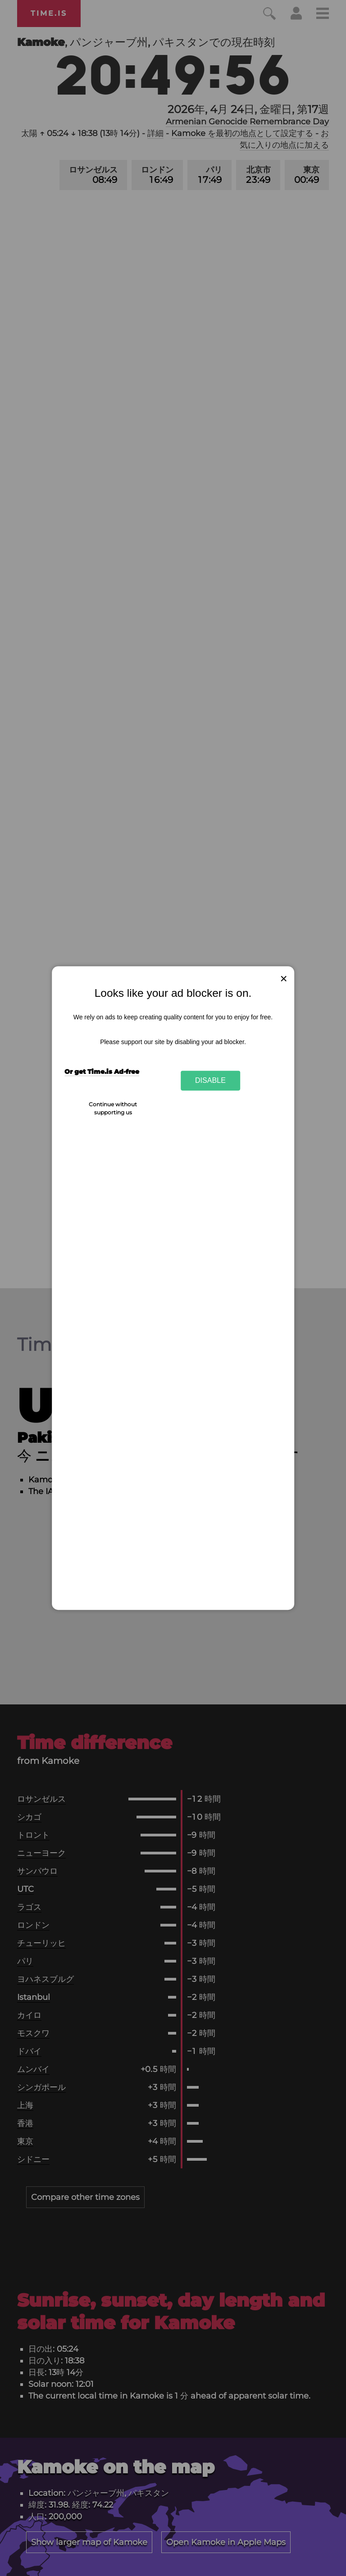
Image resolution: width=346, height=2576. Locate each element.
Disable (210, 1081)
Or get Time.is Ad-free (101, 1072)
